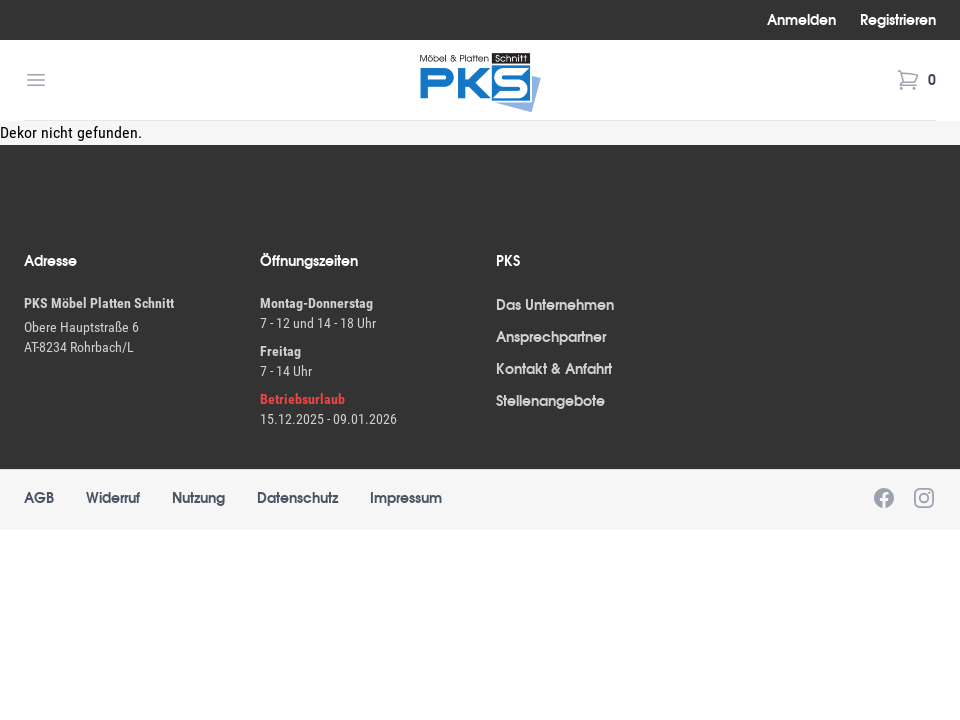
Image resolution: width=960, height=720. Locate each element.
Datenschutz (297, 498)
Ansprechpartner (551, 337)
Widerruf (113, 498)
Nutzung (198, 498)
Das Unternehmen (555, 305)
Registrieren (898, 20)
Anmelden (801, 20)
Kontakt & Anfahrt (554, 369)
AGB (39, 498)
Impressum (406, 498)
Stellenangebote (550, 401)
